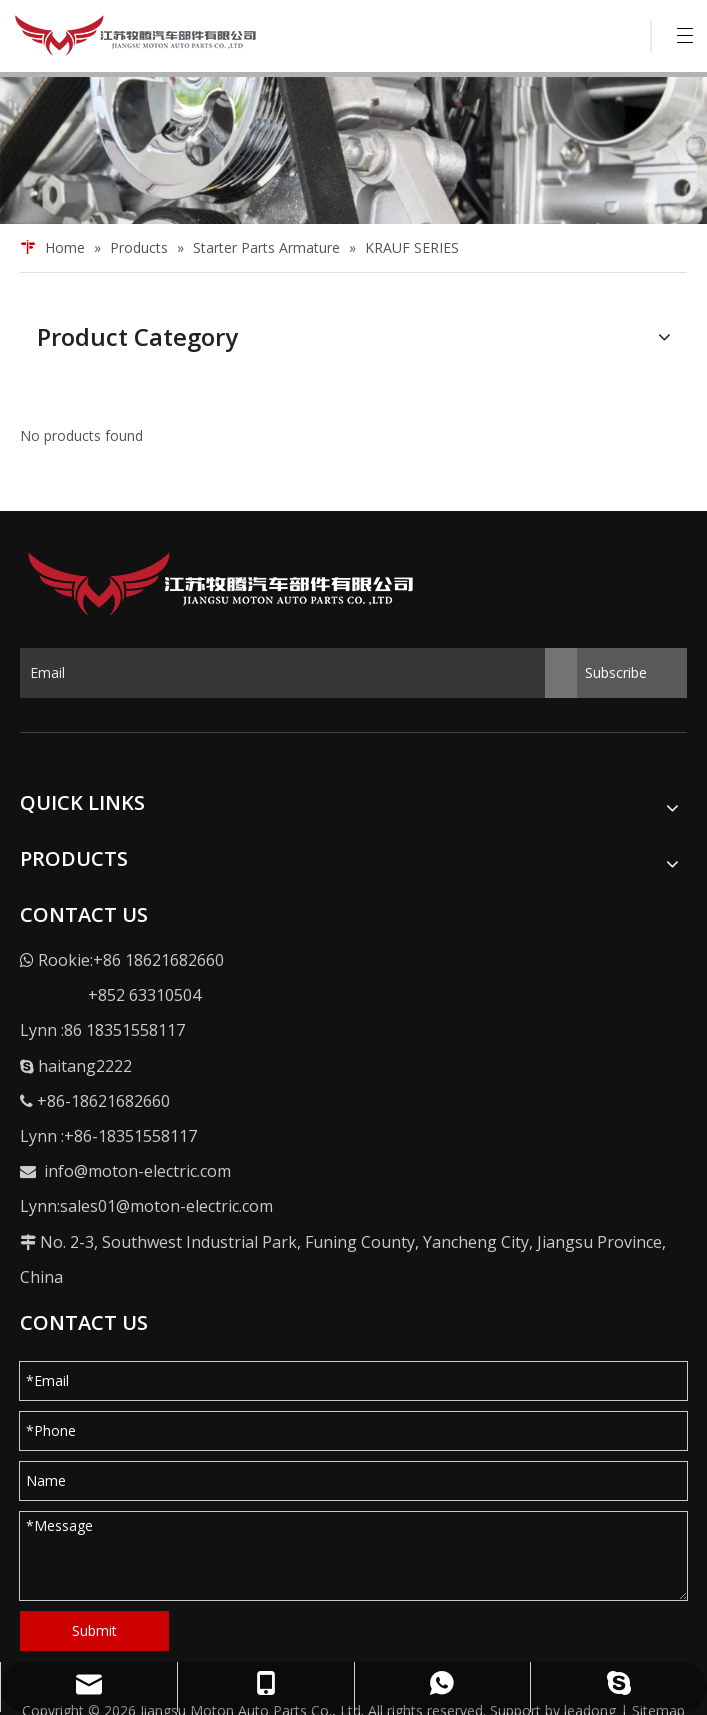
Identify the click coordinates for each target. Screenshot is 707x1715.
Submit (94, 1630)
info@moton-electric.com (137, 1171)
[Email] (298, 673)
